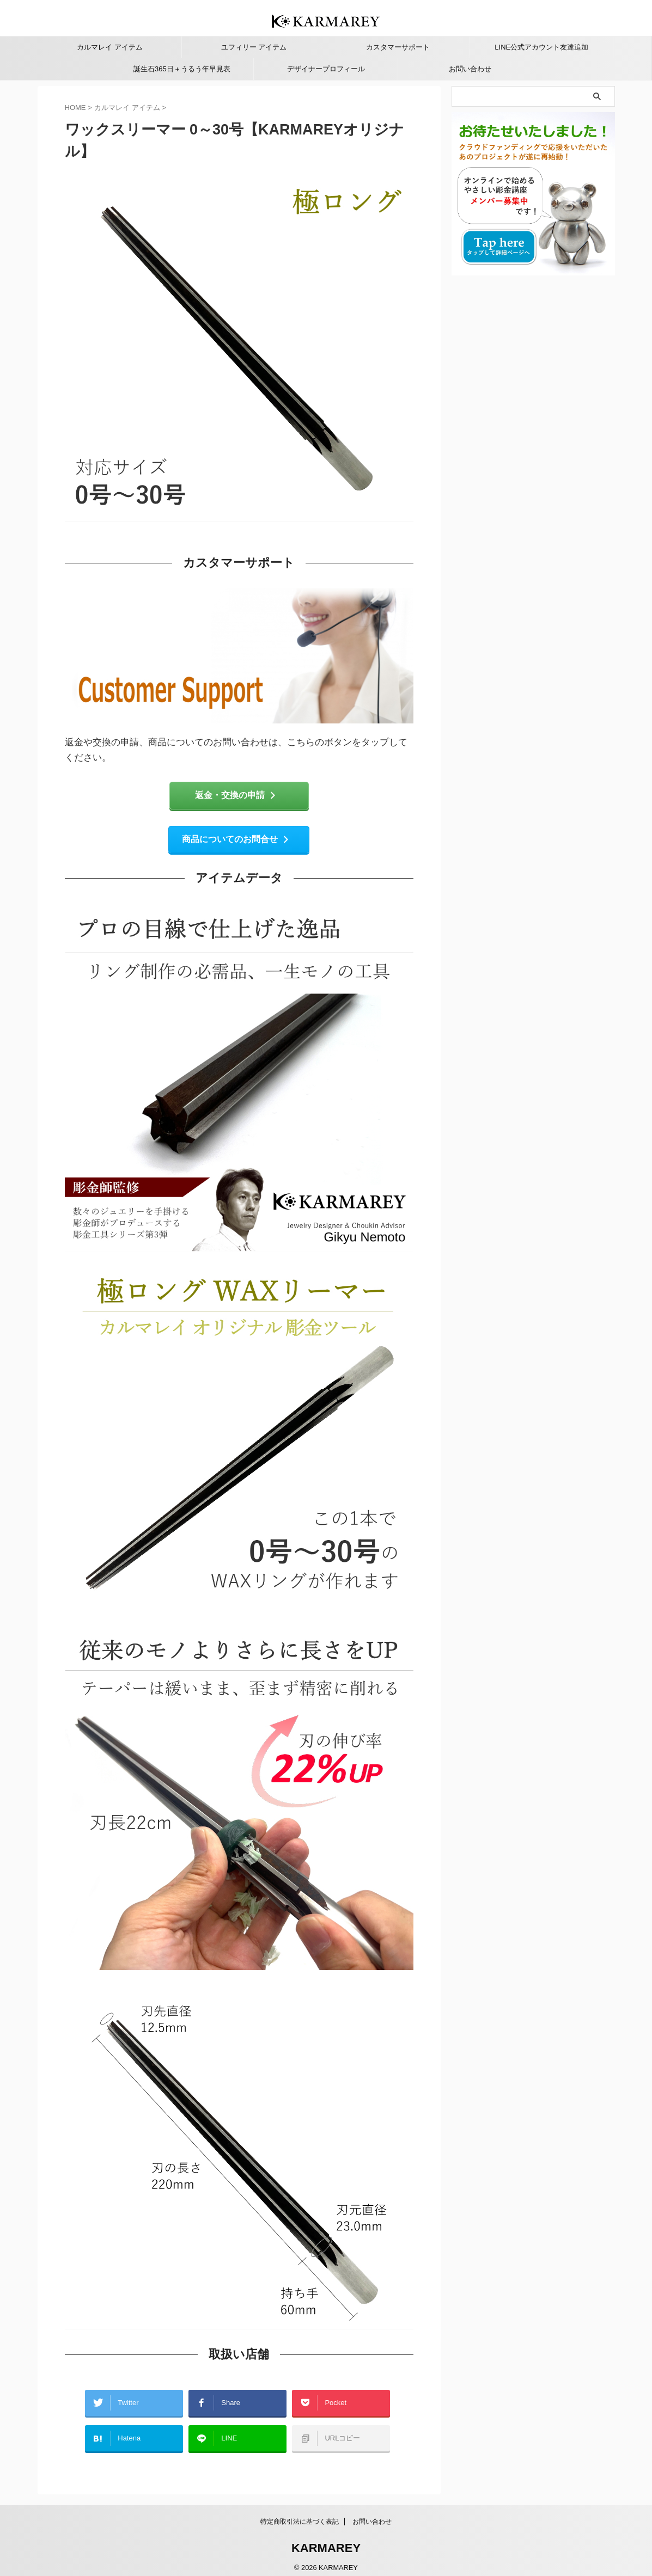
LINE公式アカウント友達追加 (541, 47)
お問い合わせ (470, 69)
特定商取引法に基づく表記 (299, 2514)
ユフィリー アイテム (254, 47)
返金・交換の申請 (236, 796)
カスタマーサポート (398, 47)
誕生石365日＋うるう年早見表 (181, 69)
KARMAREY (326, 2541)
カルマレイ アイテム (110, 47)
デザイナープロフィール (326, 69)
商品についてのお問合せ (236, 842)
